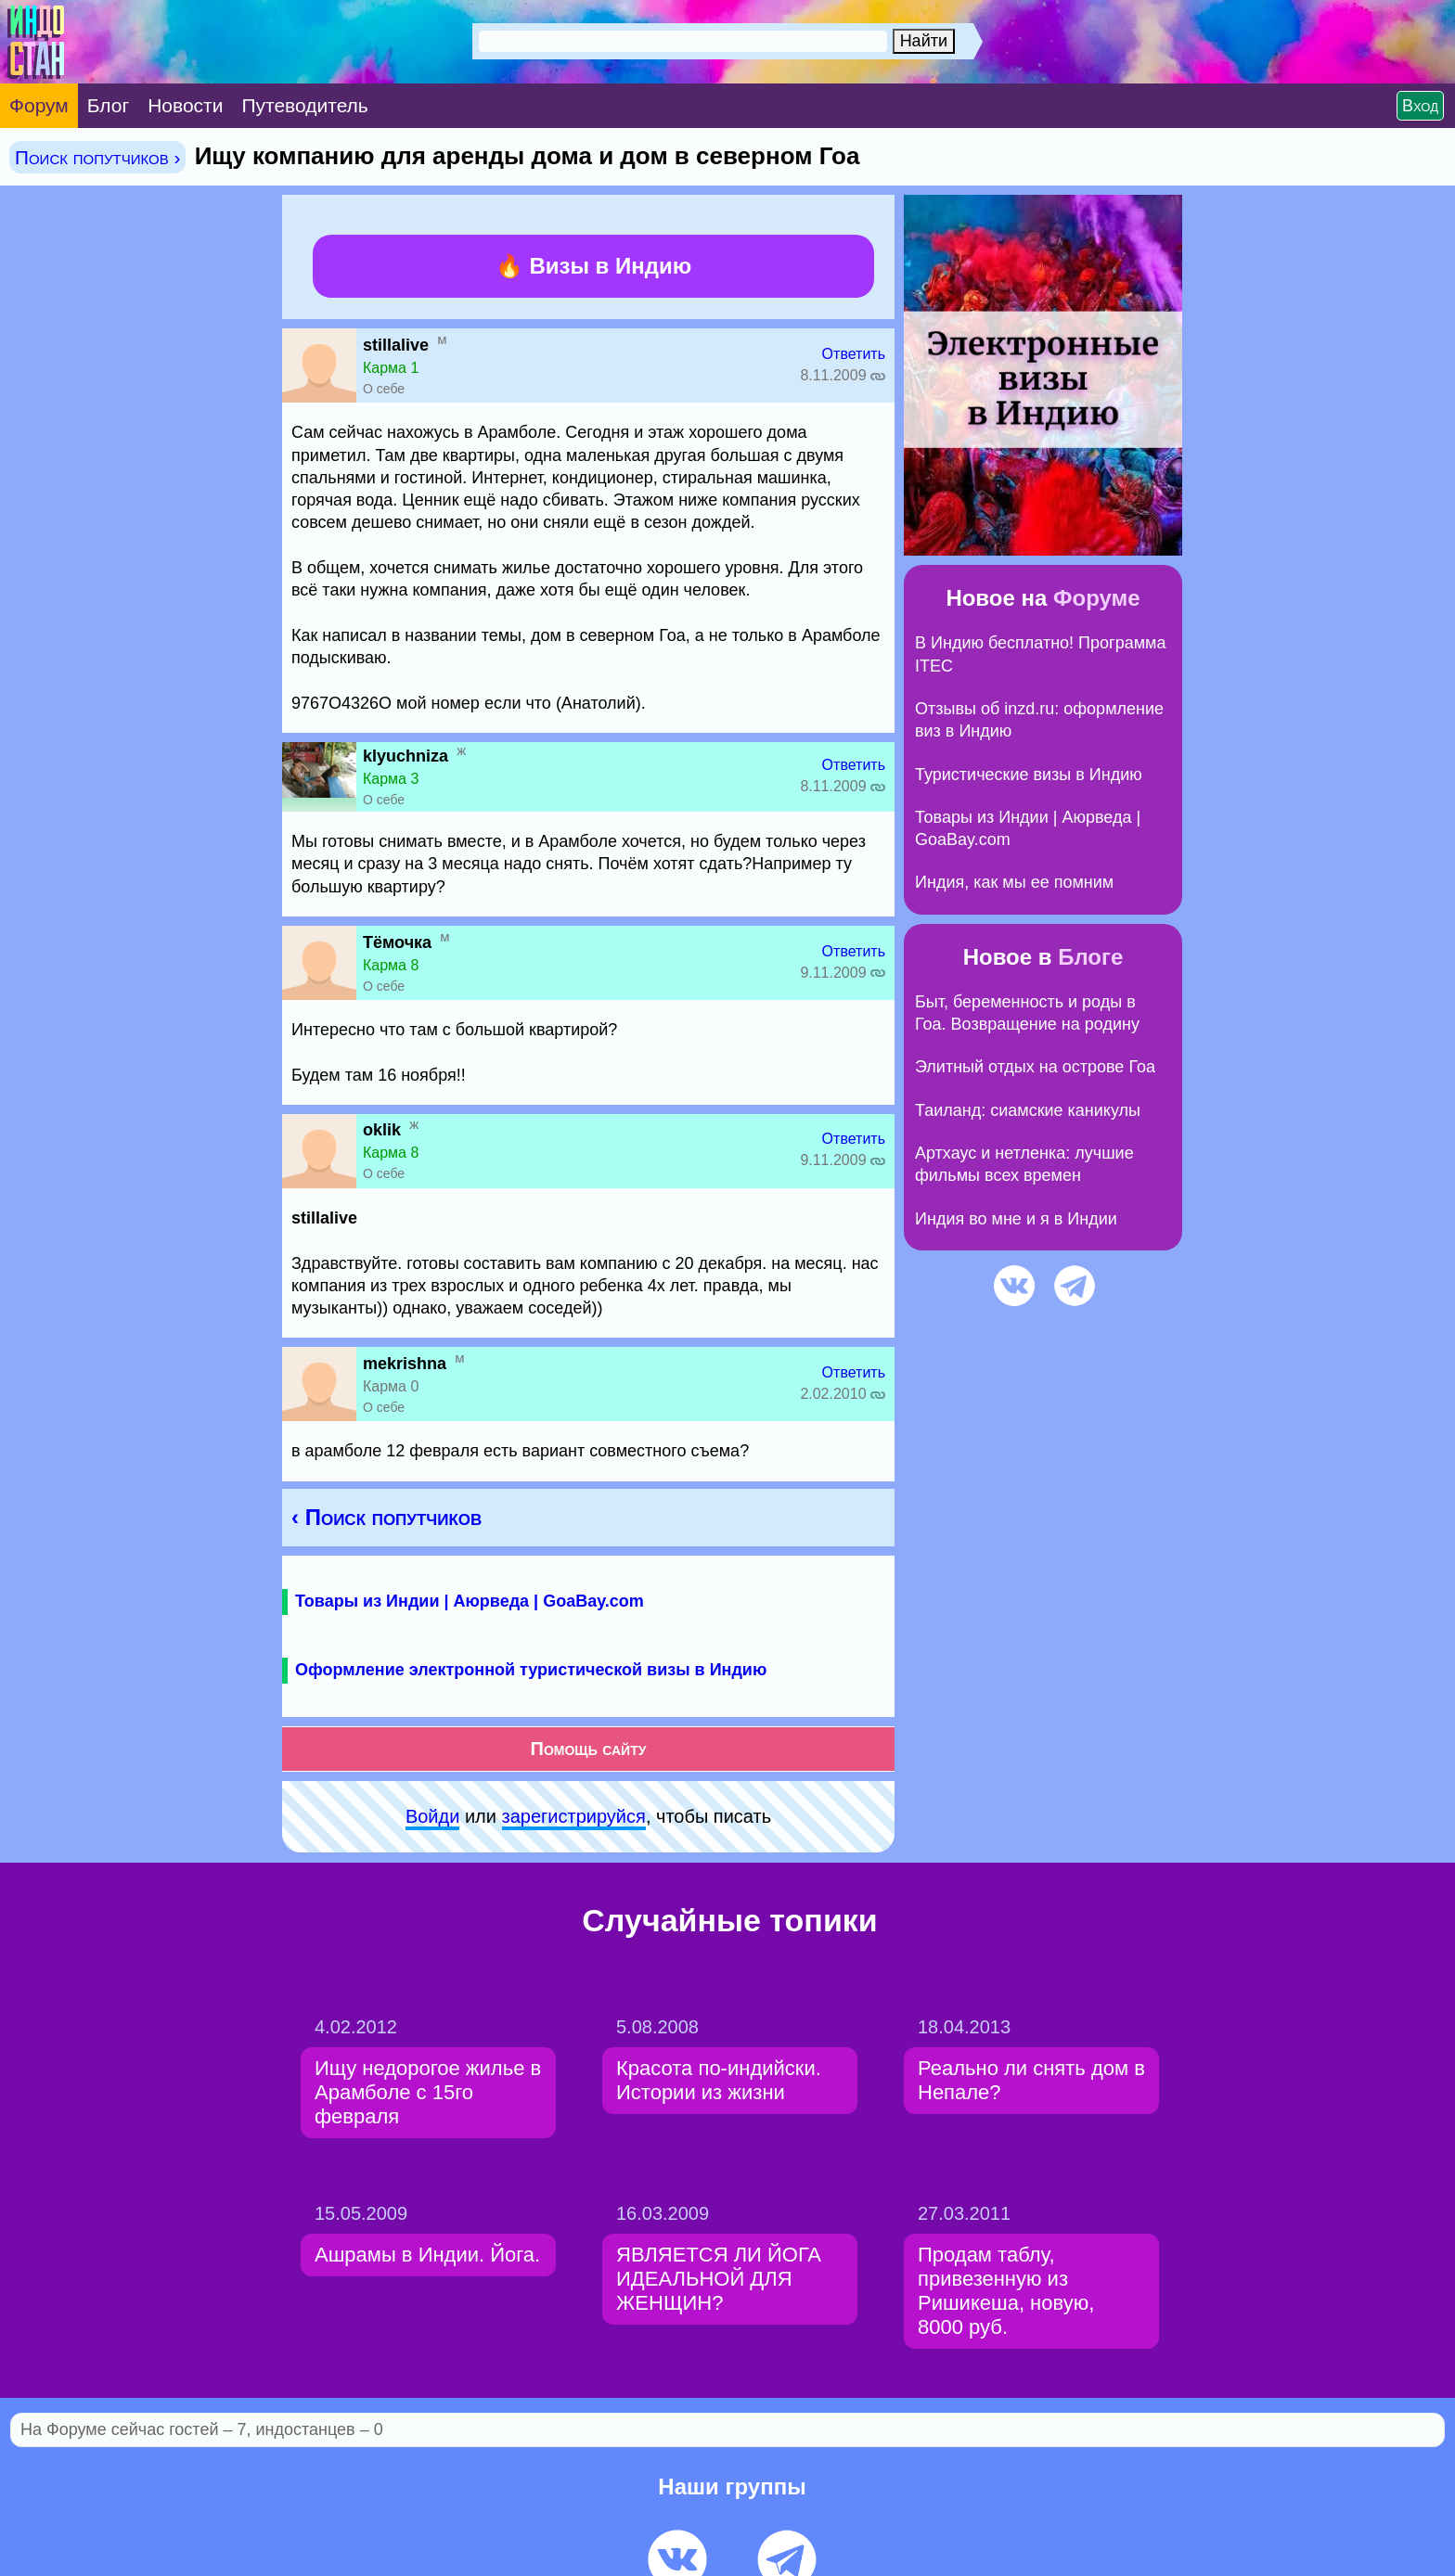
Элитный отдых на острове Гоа (1035, 1066)
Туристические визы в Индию (1028, 774)
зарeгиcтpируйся (574, 1816)
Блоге (1090, 956)
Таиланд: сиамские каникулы (1027, 1110)
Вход (1420, 105)
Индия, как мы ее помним (1014, 882)
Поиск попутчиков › (97, 157)
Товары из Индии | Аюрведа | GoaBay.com (469, 1601)
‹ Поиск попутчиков (386, 1517)
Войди (432, 1816)
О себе (384, 388)
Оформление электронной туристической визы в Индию (530, 1669)
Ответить (853, 354)
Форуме (1096, 597)
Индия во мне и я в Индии (1016, 1219)
